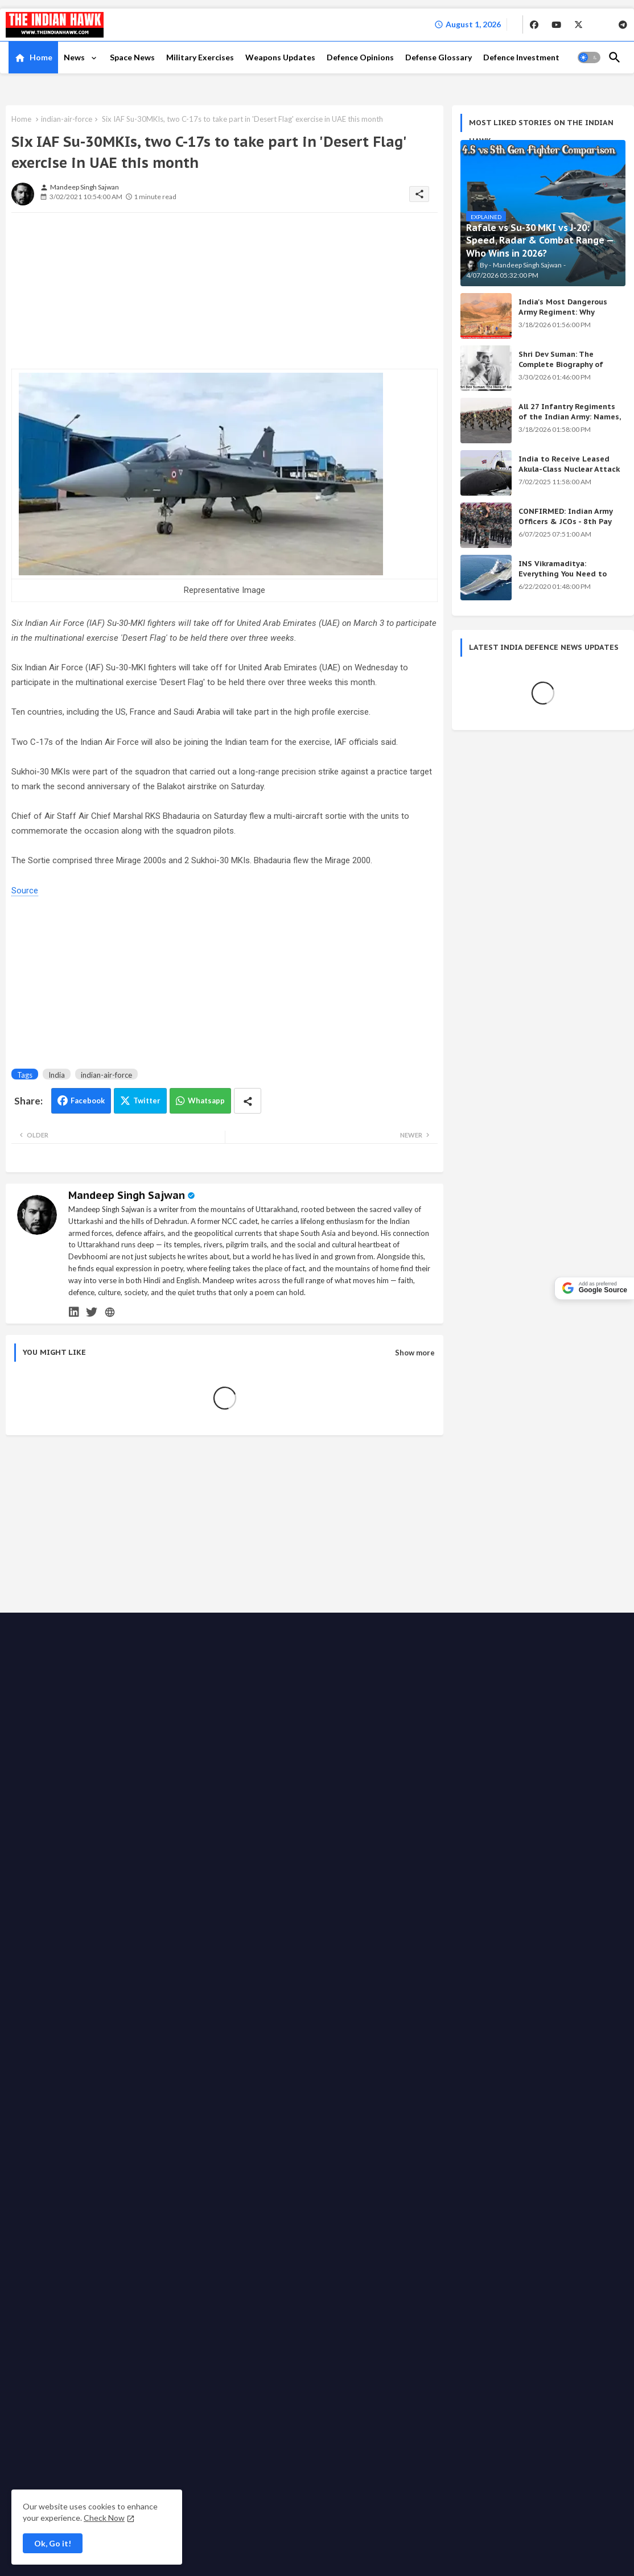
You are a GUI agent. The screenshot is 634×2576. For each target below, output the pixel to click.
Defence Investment (521, 57)
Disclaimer (225, 2007)
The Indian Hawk (68, 1996)
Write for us (390, 1996)
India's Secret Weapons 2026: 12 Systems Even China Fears (528, 1765)
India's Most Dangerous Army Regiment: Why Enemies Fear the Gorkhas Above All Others (567, 317)
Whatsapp (206, 1100)
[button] (589, 57)
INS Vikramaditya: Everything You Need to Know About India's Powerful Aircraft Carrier (564, 579)
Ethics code (528, 1996)
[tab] (33, 57)
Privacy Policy (270, 1996)
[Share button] (247, 1101)
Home (41, 57)
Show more (415, 1352)
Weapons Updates (280, 57)
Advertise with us (332, 1996)
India (56, 1074)
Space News (132, 57)
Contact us (176, 1996)
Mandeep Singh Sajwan (126, 1195)
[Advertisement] (96, 292)
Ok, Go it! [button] (52, 2543)
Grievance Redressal (362, 2007)
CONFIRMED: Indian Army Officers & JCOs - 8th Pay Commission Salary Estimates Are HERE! (565, 526)
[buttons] (534, 24)
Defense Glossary (438, 57)
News (75, 57)
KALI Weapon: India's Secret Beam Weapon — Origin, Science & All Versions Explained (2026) (535, 1666)
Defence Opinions (360, 57)
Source (24, 890)
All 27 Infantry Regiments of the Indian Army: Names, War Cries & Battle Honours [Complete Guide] (569, 422)
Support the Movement (459, 1996)
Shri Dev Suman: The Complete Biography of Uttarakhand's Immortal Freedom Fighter (564, 369)
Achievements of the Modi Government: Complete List (526, 1719)
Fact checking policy (165, 2007)
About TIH (221, 1996)
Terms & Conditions (284, 2007)
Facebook (88, 1100)
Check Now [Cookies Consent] (104, 2518)
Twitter (146, 1100)
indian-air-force (66, 118)
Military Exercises (200, 57)
